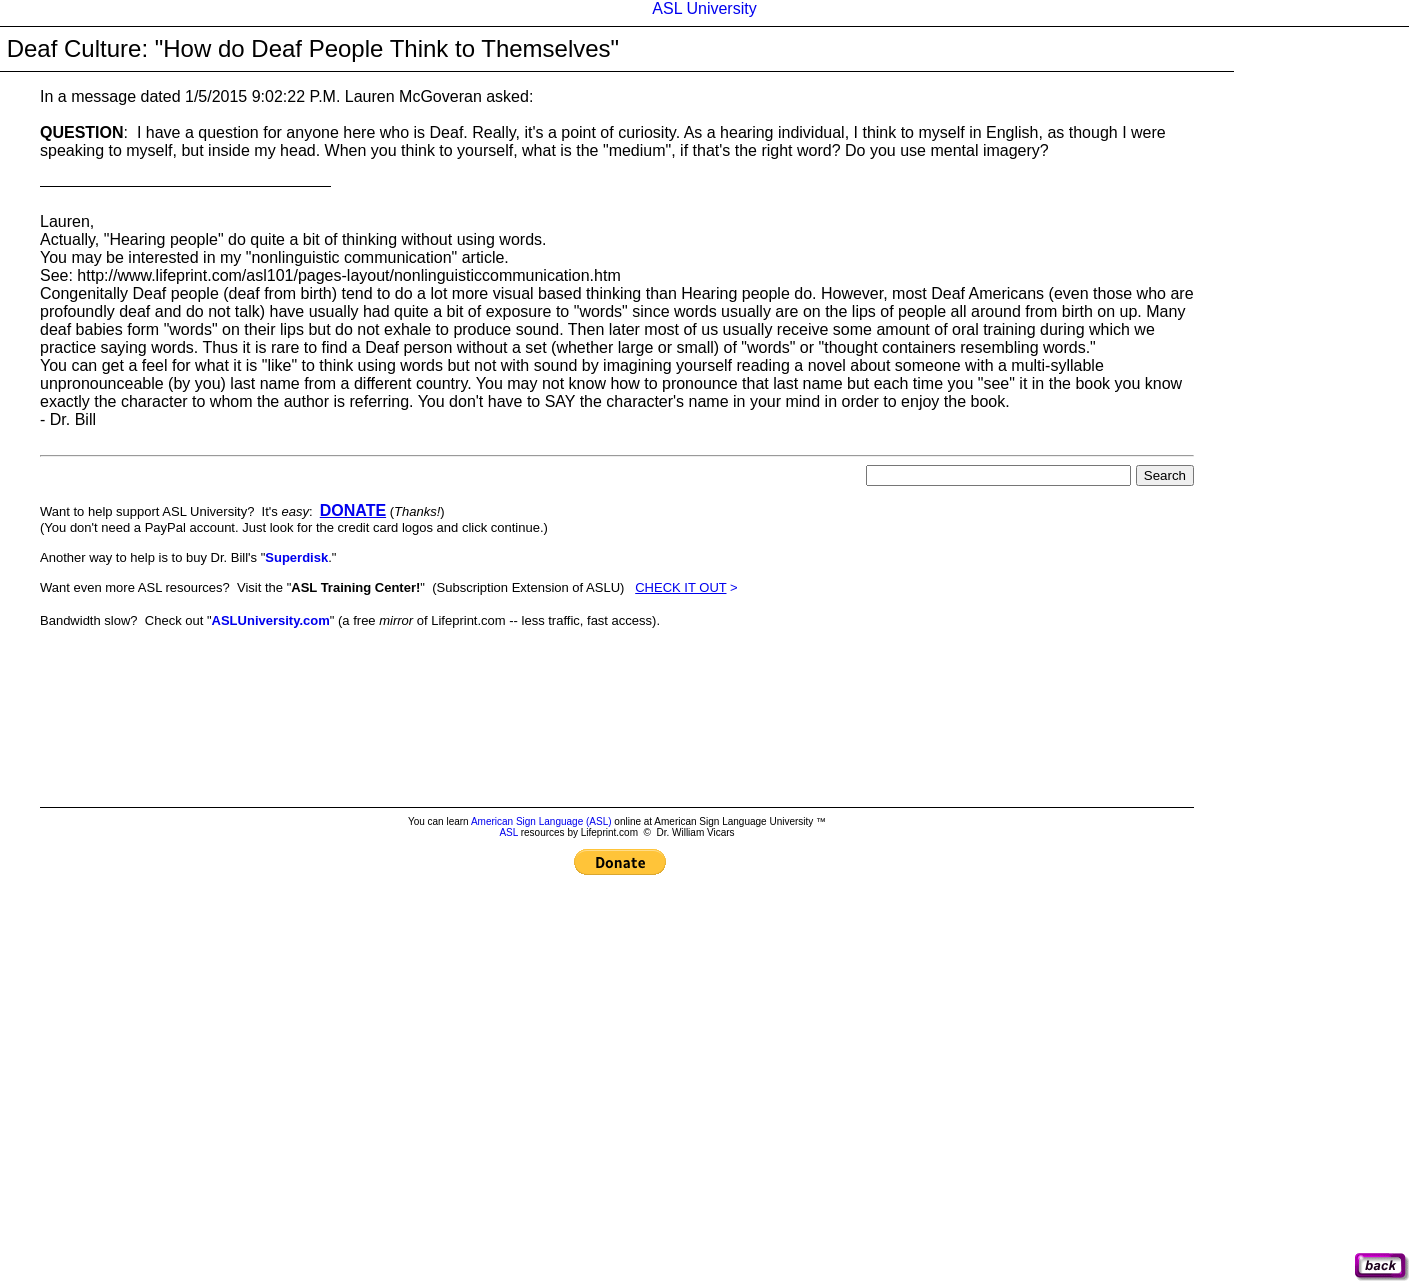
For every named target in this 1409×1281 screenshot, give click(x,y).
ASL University (704, 8)
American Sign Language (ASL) (541, 821)
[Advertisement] (404, 653)
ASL (508, 832)
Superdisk (296, 557)
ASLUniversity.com (271, 620)
